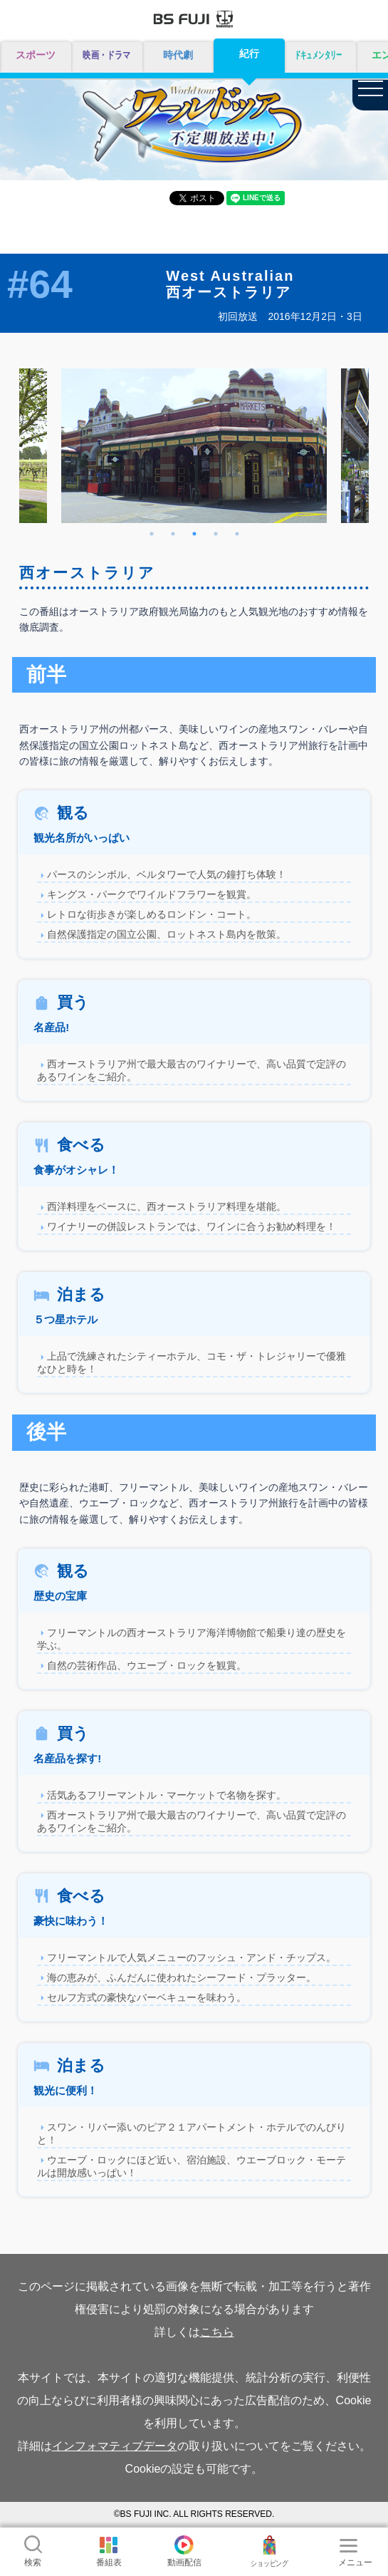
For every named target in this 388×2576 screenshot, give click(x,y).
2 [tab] (173, 534)
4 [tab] (216, 534)
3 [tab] (194, 534)
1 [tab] (152, 534)
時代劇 (178, 55)
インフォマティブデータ (114, 2446)
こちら (217, 2332)
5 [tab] (237, 534)
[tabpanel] (194, 445)
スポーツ (36, 55)
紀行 (249, 53)
